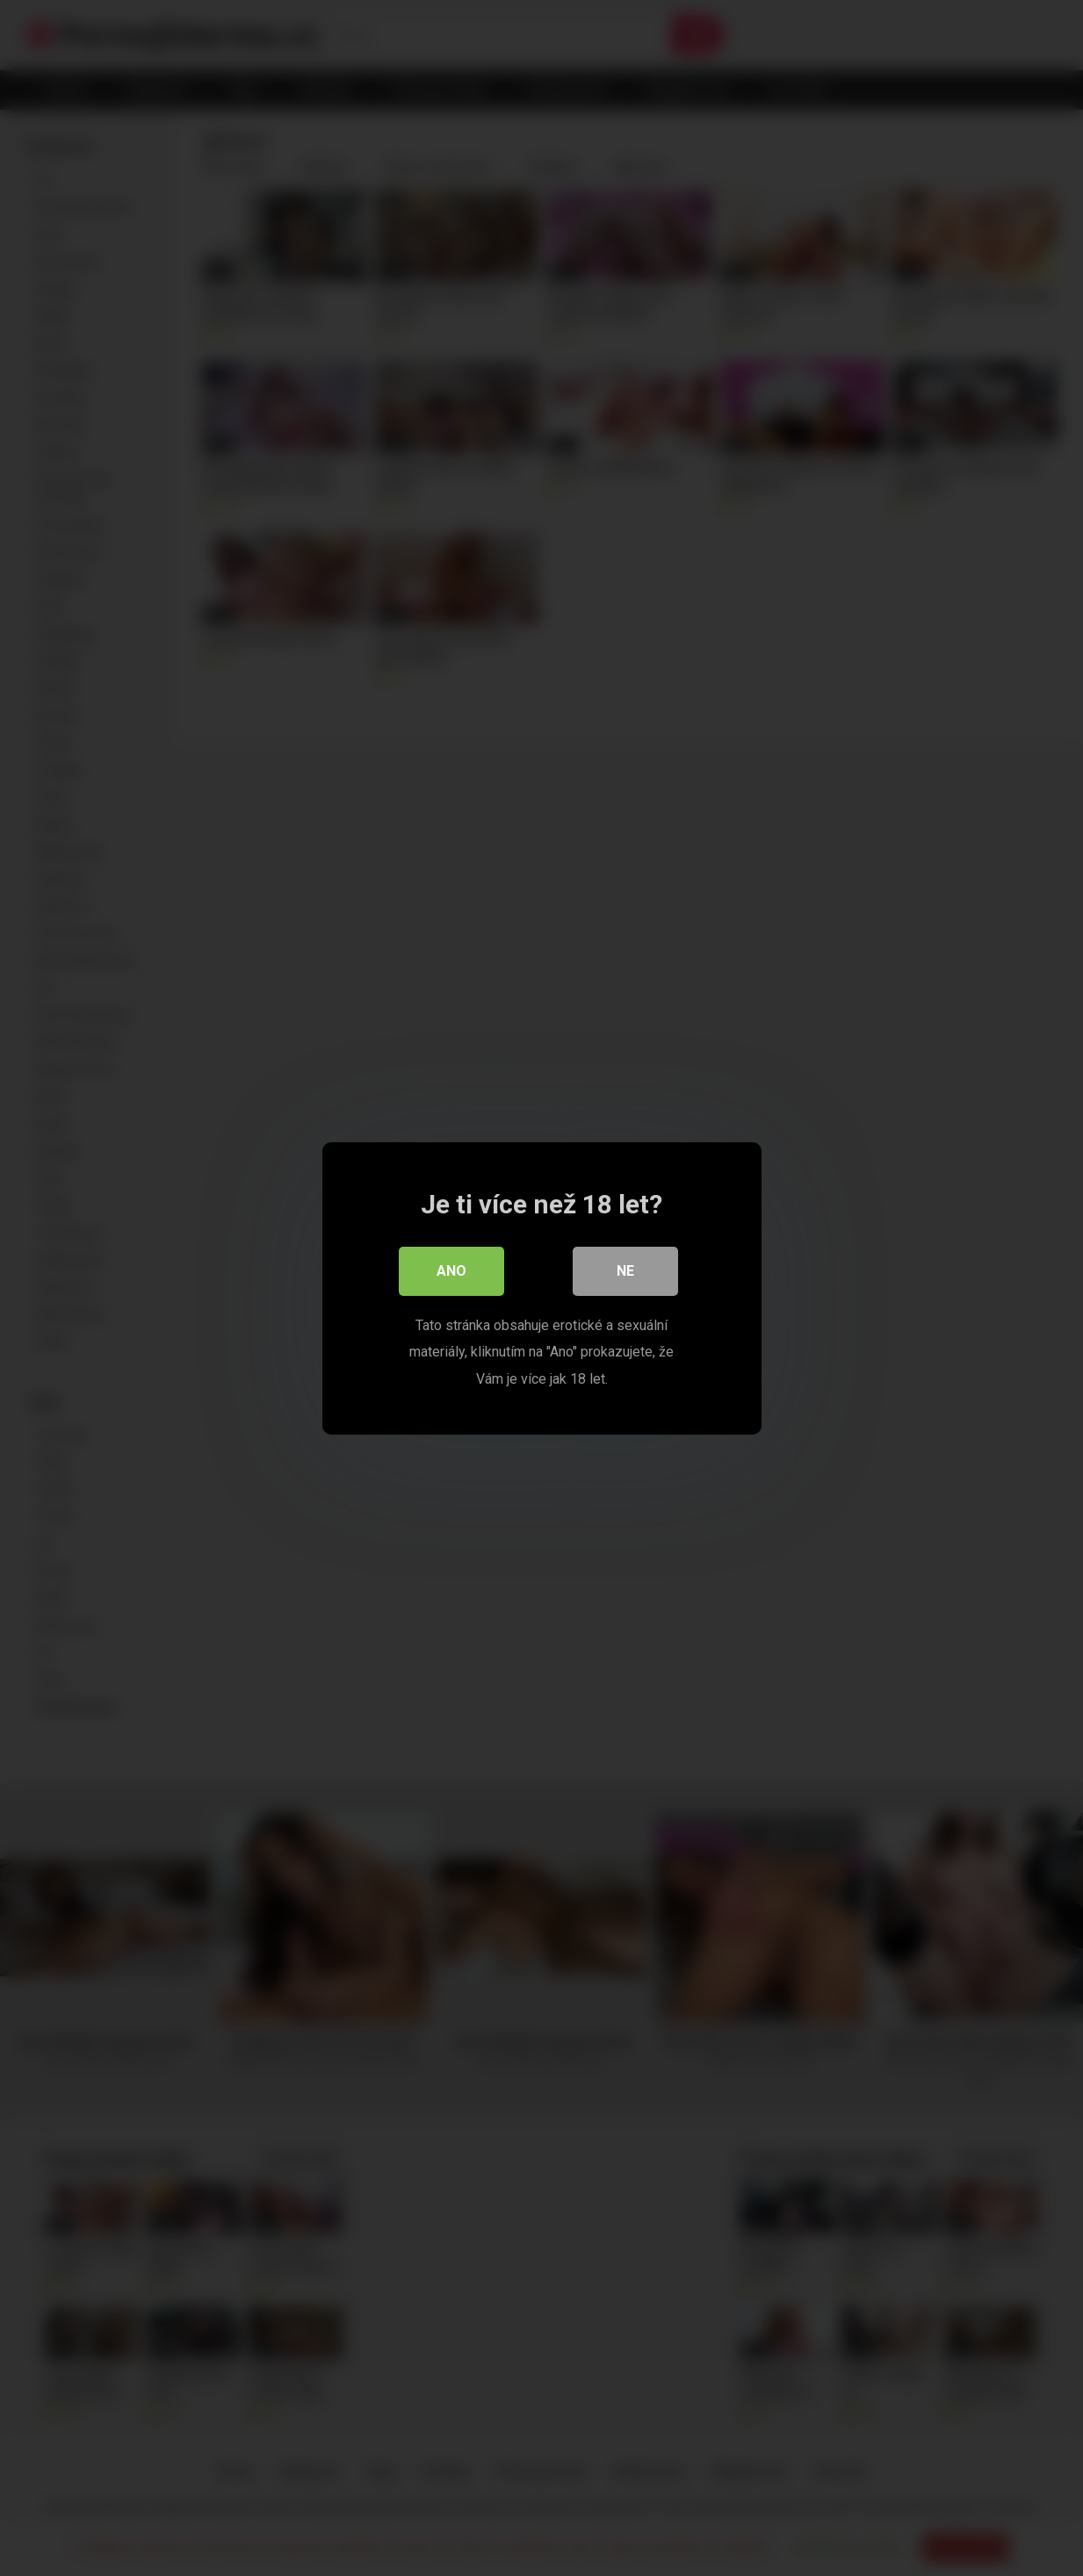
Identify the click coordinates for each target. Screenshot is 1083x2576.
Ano (451, 1270)
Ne (625, 1270)
